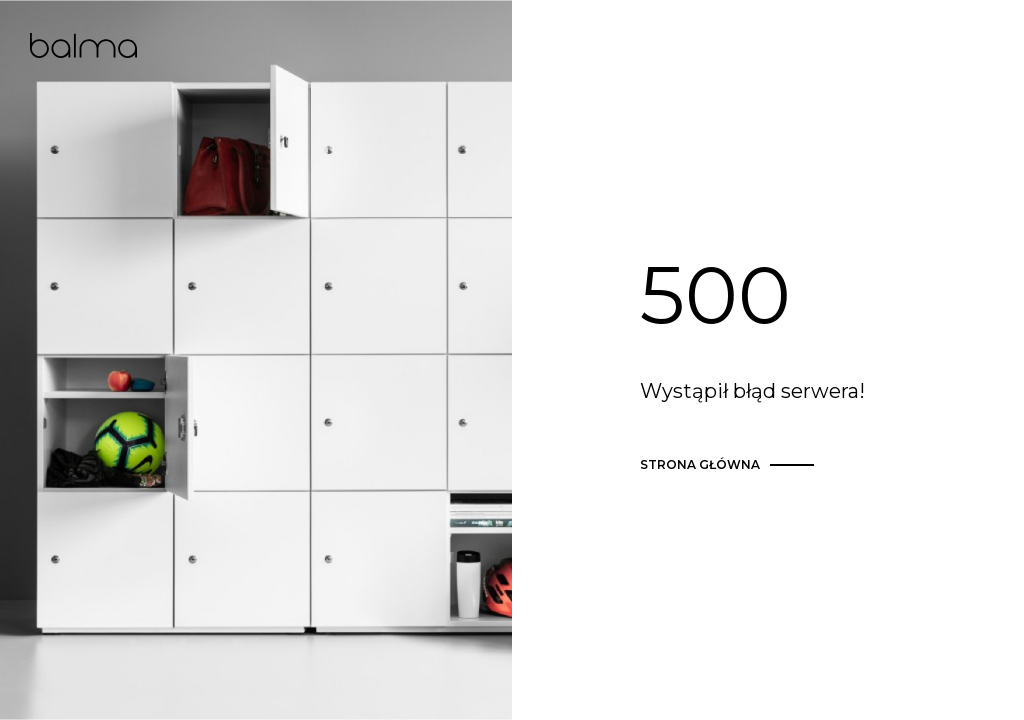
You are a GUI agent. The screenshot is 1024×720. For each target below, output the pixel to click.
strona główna (730, 465)
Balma (83, 45)
